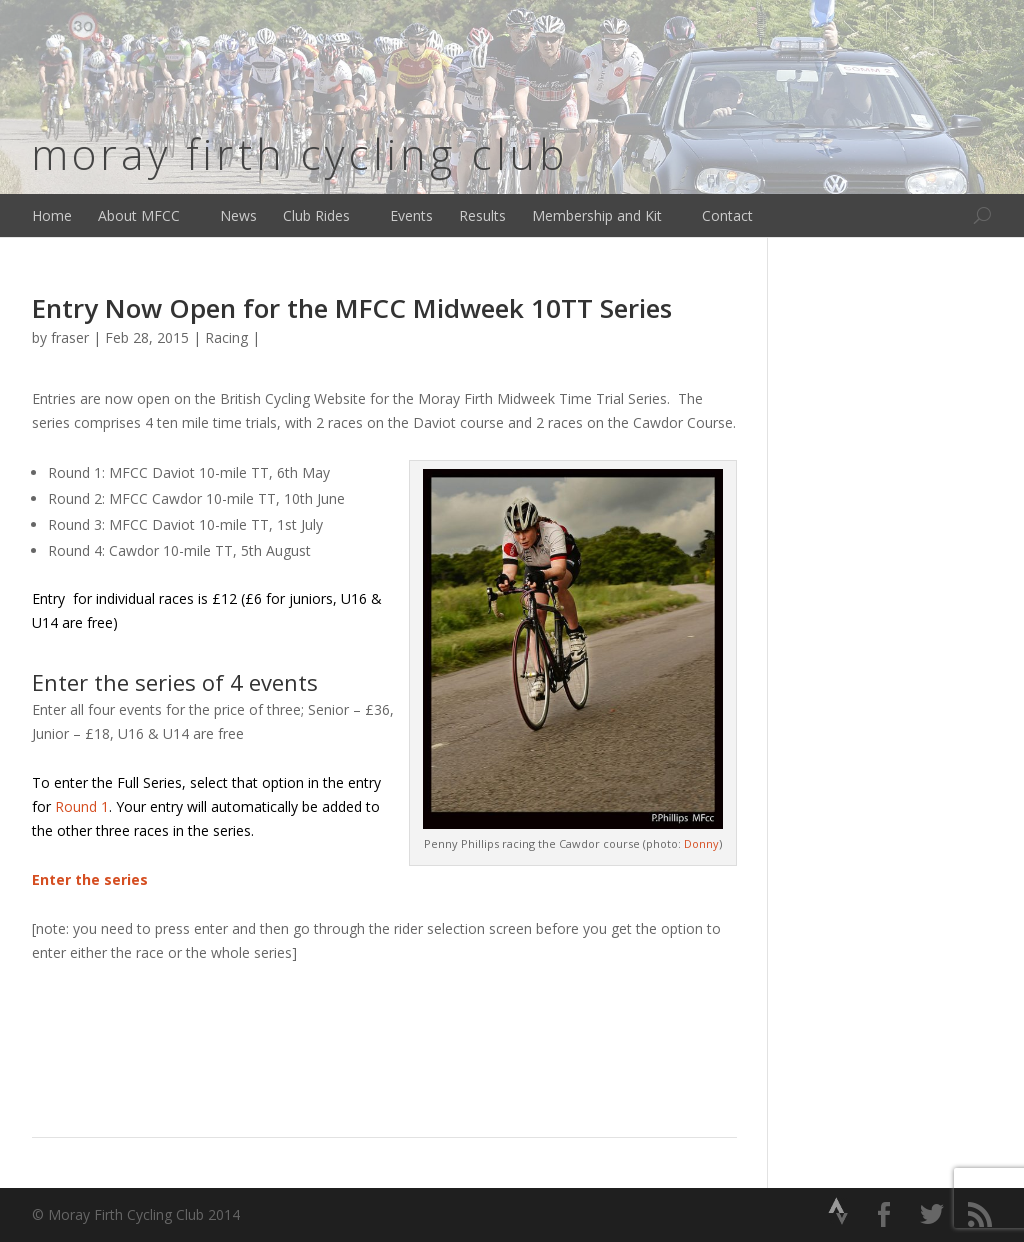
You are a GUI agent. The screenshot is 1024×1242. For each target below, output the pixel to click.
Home (52, 215)
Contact (727, 215)
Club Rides (316, 215)
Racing (226, 337)
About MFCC (139, 215)
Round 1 (82, 806)
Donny (701, 843)
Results (482, 215)
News (238, 215)
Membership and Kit (597, 215)
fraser (70, 337)
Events (411, 215)
